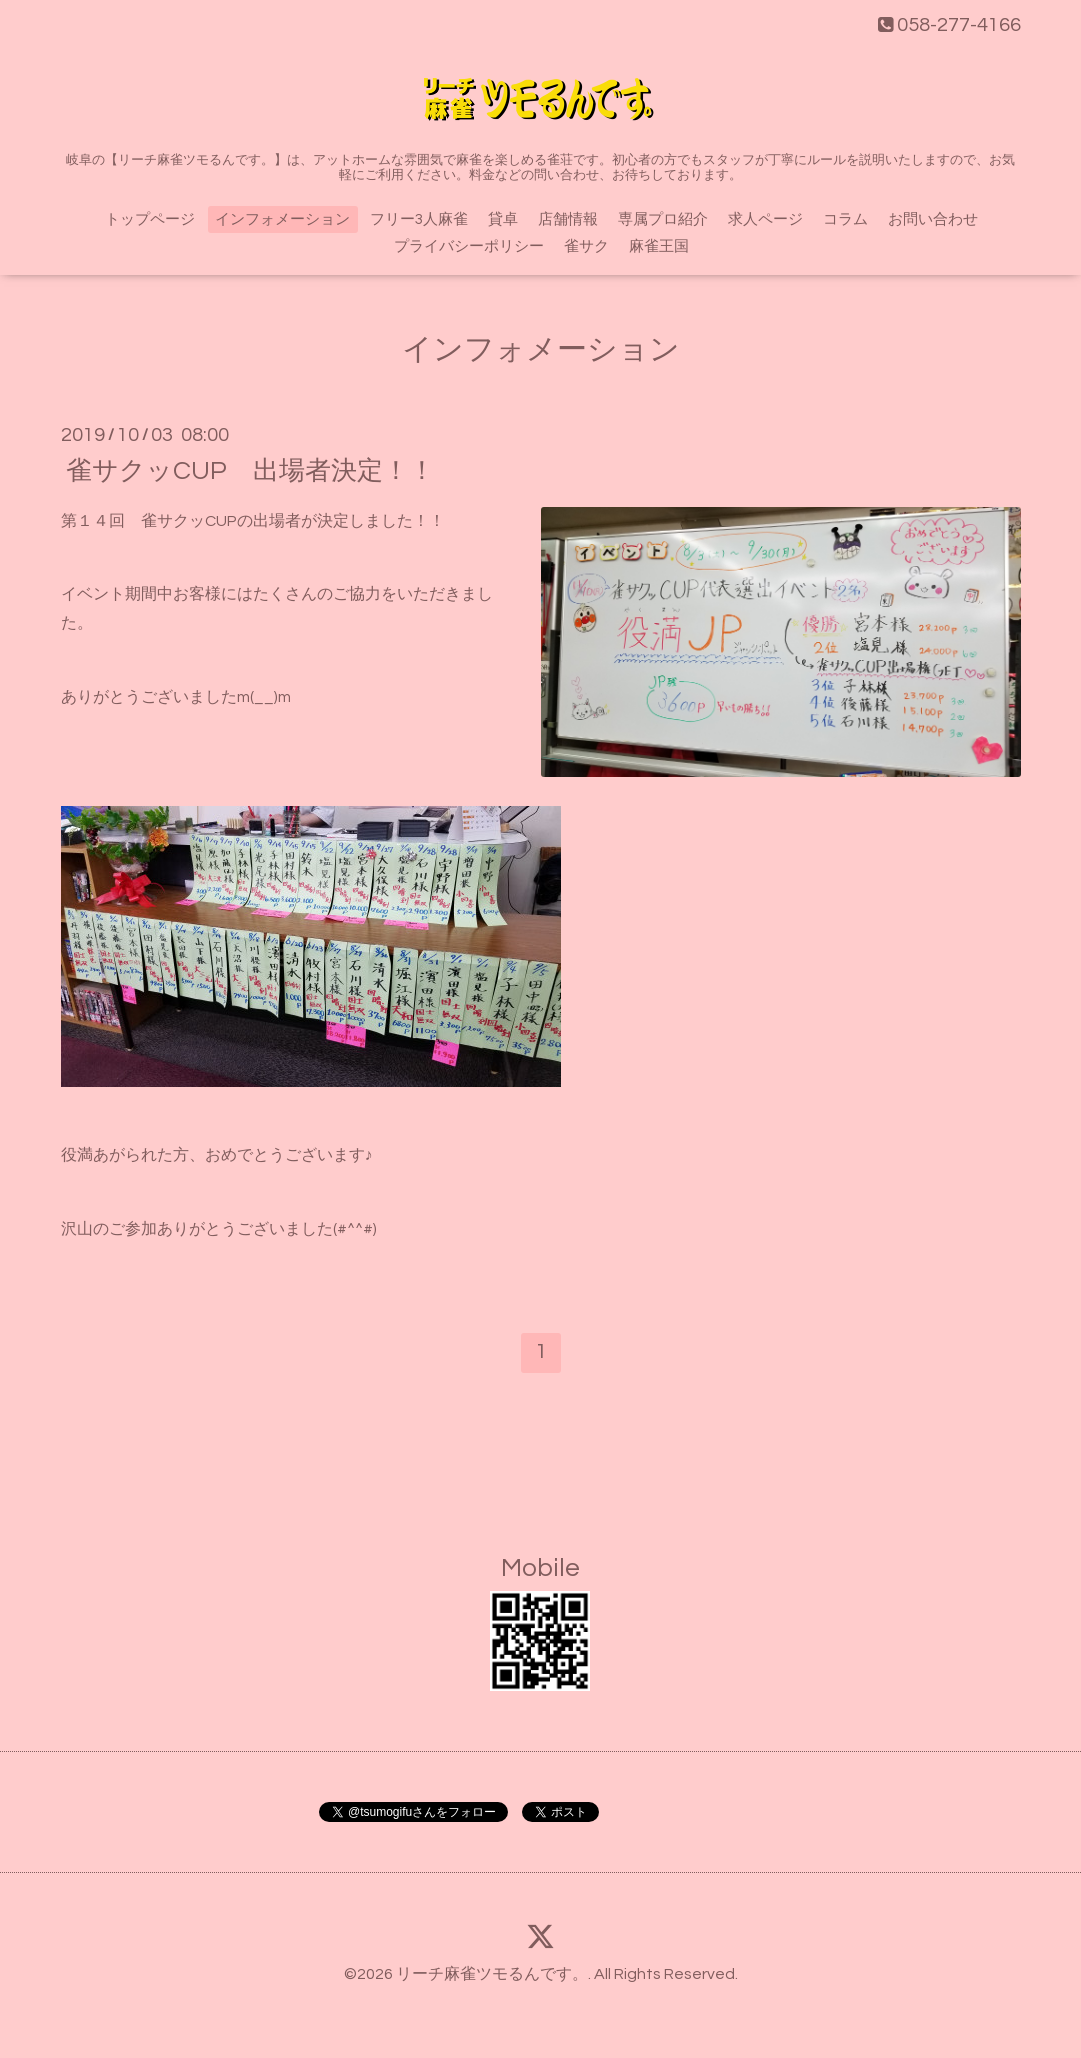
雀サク (586, 246)
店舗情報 (568, 219)
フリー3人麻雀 (419, 219)
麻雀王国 (659, 246)
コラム (845, 219)
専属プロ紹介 (663, 219)
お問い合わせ (933, 219)
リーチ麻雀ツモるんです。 (492, 1974)
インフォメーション (282, 219)
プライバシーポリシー (469, 246)
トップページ (150, 219)
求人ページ (765, 219)
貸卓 (503, 219)
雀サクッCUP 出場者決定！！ (250, 470)
